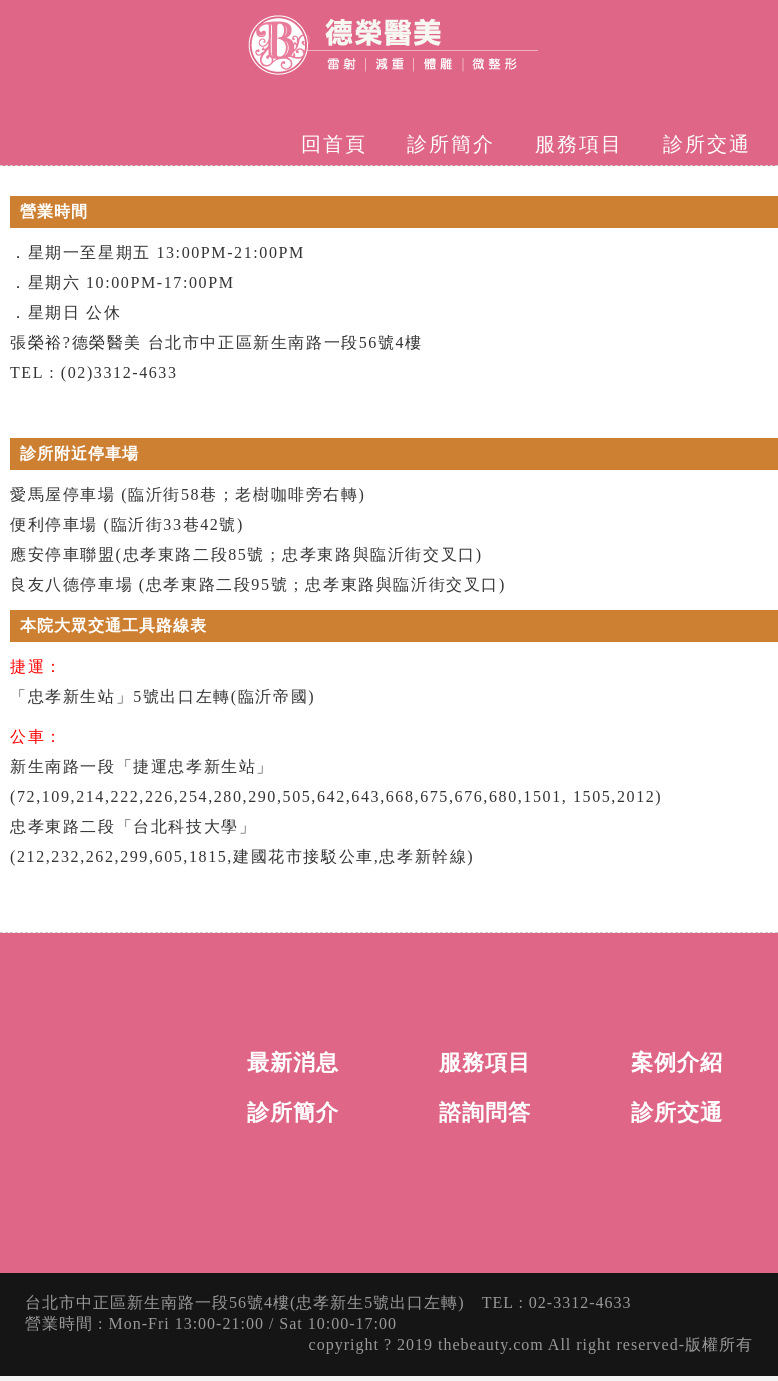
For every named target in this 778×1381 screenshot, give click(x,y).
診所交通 (707, 144)
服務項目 (579, 144)
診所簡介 (451, 144)
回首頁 (334, 144)
